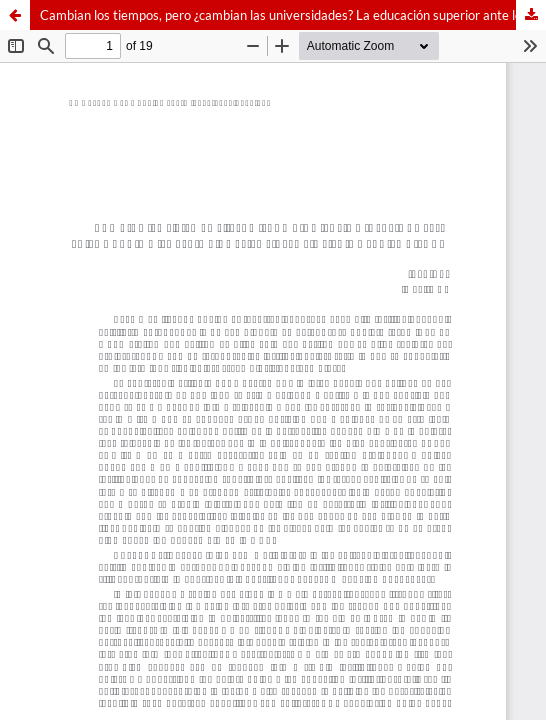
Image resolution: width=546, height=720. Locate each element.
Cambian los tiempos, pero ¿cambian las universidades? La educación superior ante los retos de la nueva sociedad (293, 15)
